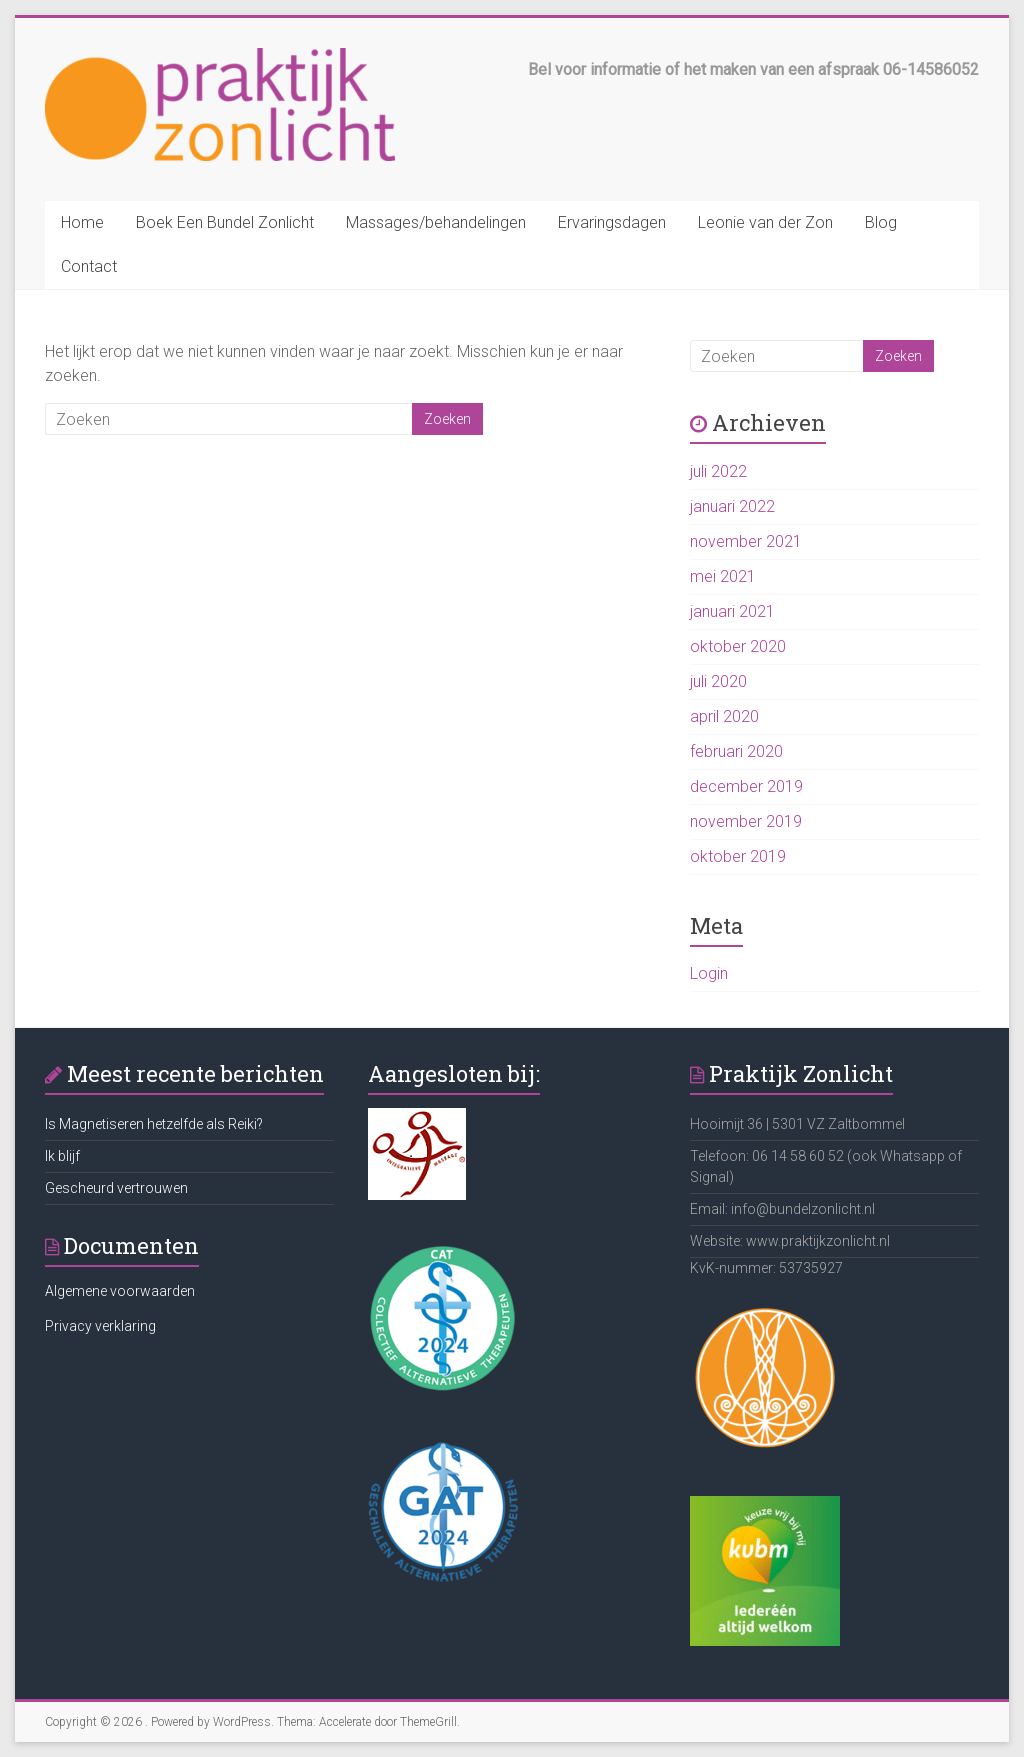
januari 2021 (732, 611)
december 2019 (746, 786)
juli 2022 (718, 471)
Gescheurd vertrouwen (116, 1188)
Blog (881, 222)
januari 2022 (732, 506)
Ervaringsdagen (612, 222)
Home (82, 222)
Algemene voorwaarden (120, 1291)
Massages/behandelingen (436, 222)
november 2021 (746, 541)
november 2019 (746, 821)
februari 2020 (736, 751)
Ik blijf (62, 1156)
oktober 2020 (738, 646)
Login (709, 973)
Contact (89, 266)
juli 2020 (718, 681)
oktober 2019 (738, 856)
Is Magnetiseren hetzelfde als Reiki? (154, 1124)
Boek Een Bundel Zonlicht (225, 222)
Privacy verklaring (100, 1326)
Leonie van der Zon (765, 222)
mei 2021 (723, 576)
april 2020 (724, 716)
